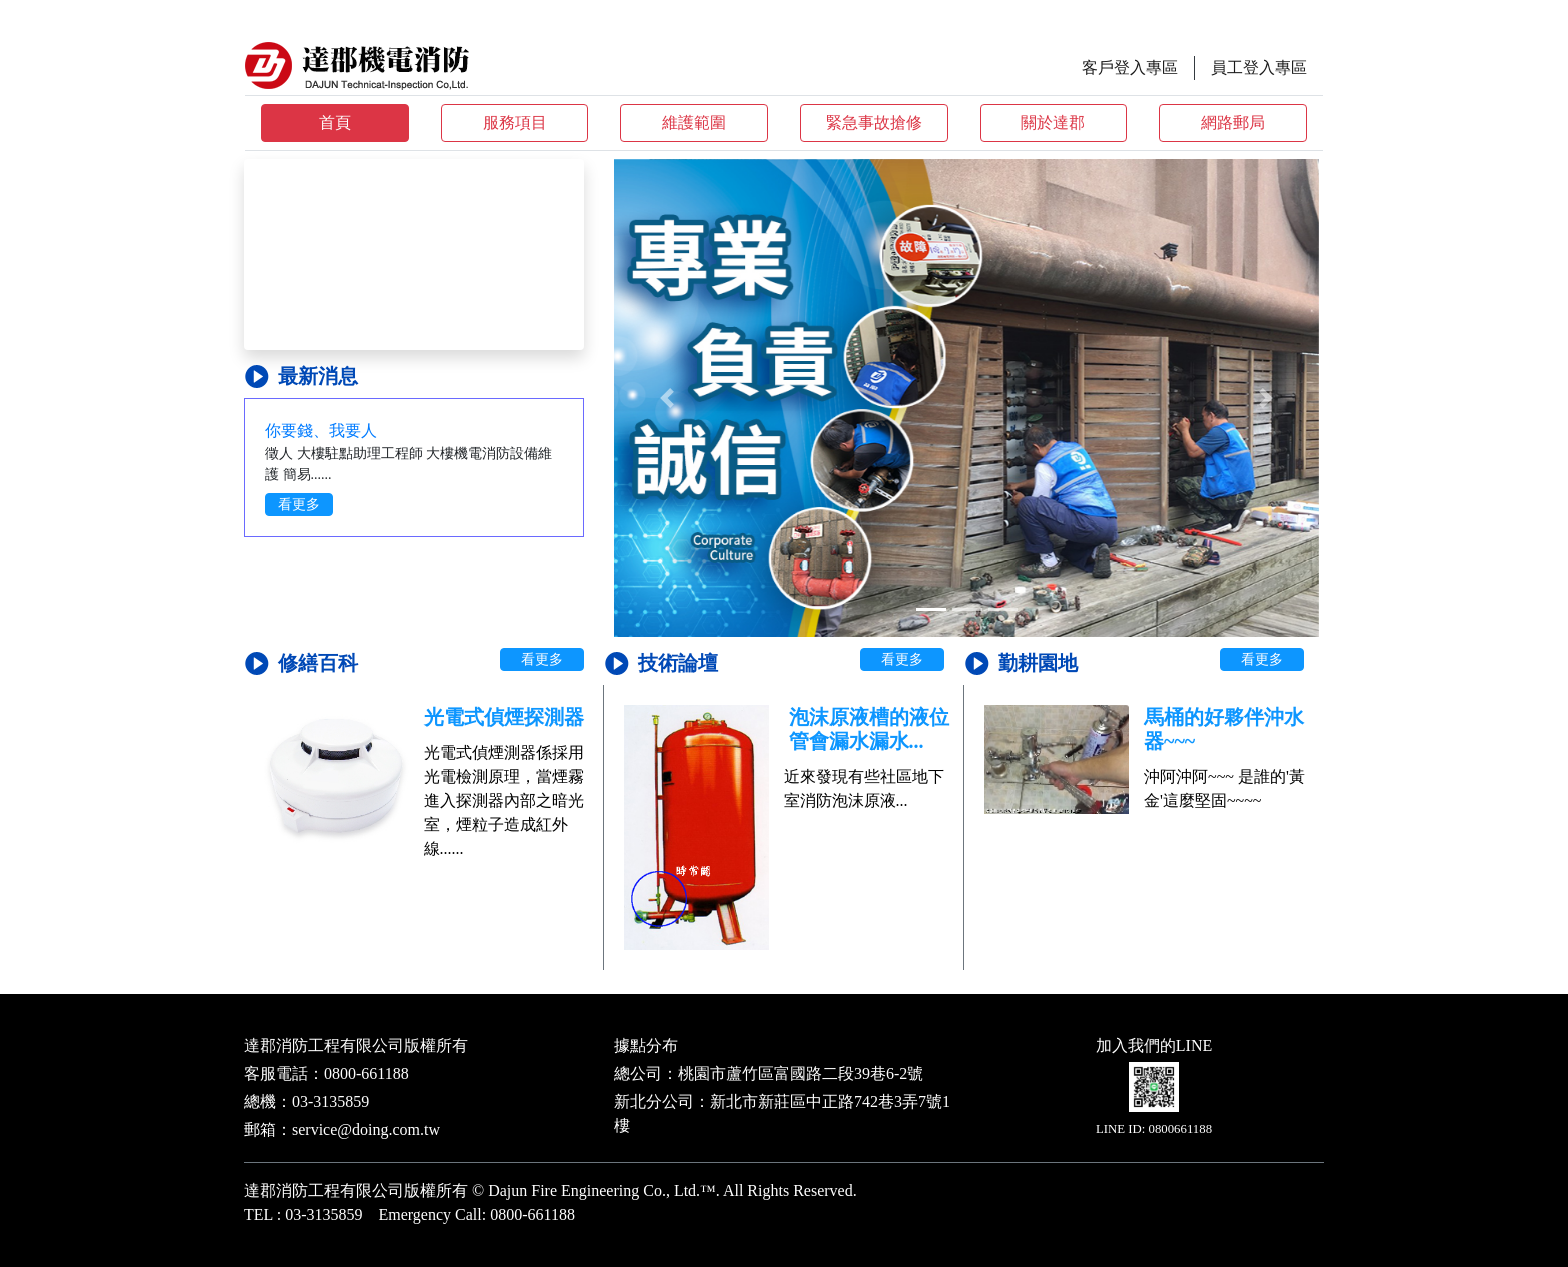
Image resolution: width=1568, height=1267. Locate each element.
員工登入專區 (1259, 67)
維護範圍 (694, 122)
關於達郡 (1053, 122)
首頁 (335, 122)
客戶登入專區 (1130, 67)
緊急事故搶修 (874, 122)
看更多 (299, 504)
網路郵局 (1233, 122)
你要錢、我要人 (321, 430)
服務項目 (515, 122)
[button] (667, 398)
